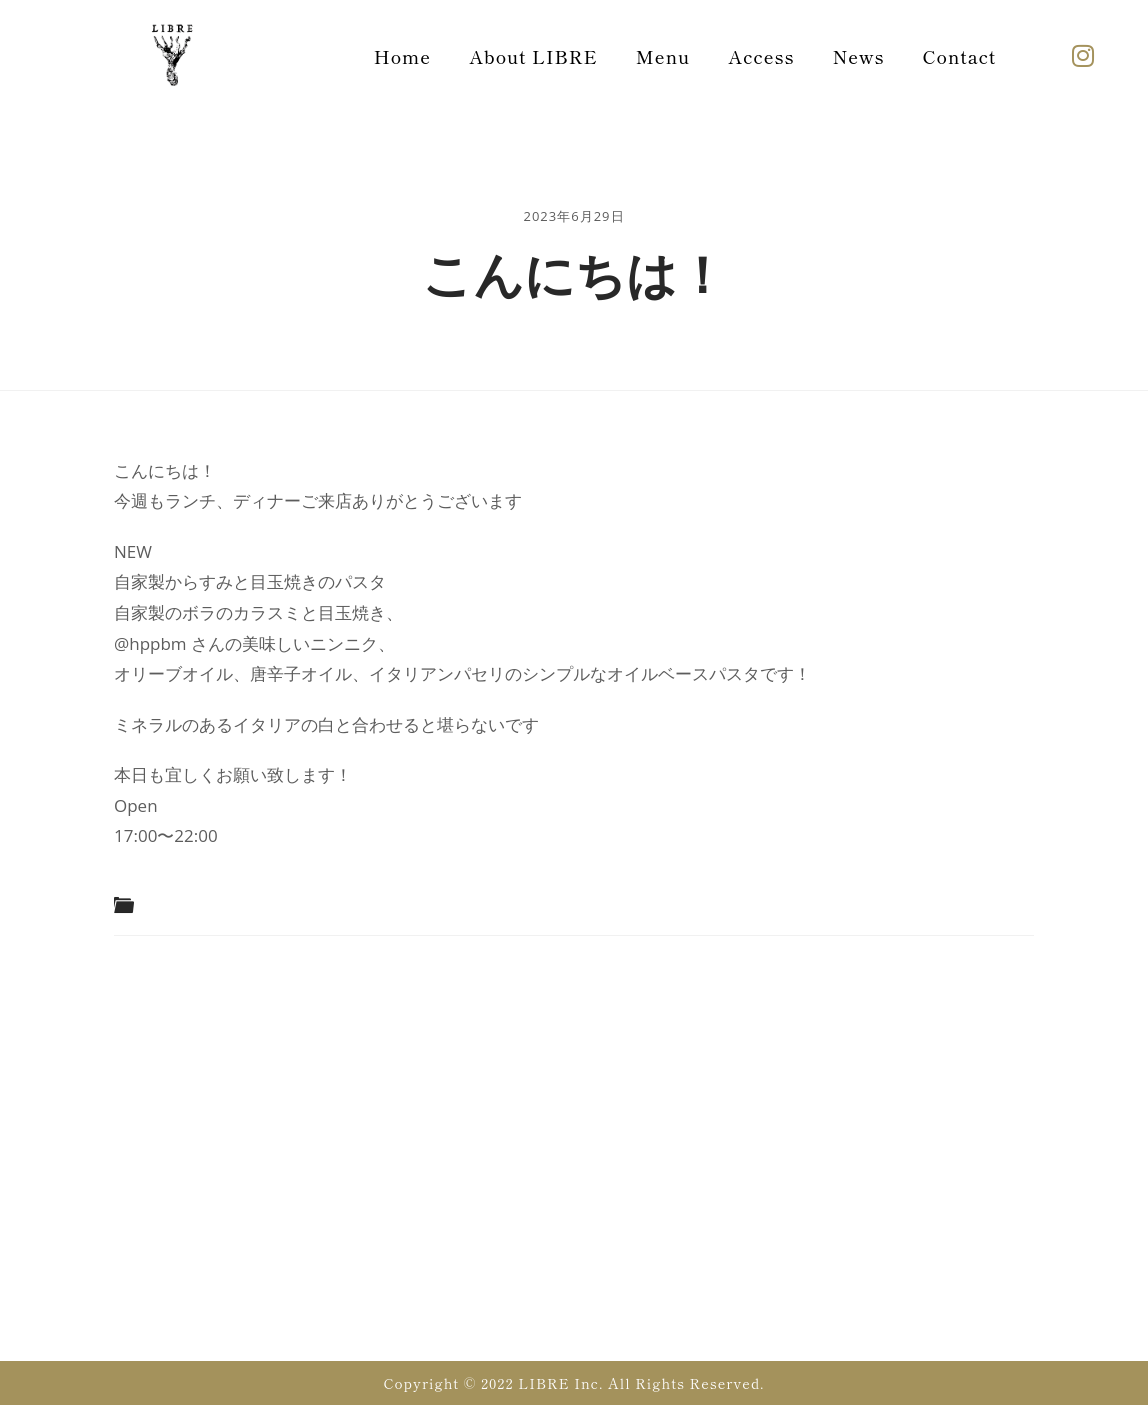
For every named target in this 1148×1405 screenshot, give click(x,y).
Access (761, 56)
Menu (663, 56)
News (859, 56)
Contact (960, 56)
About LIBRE (533, 56)
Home (402, 56)
